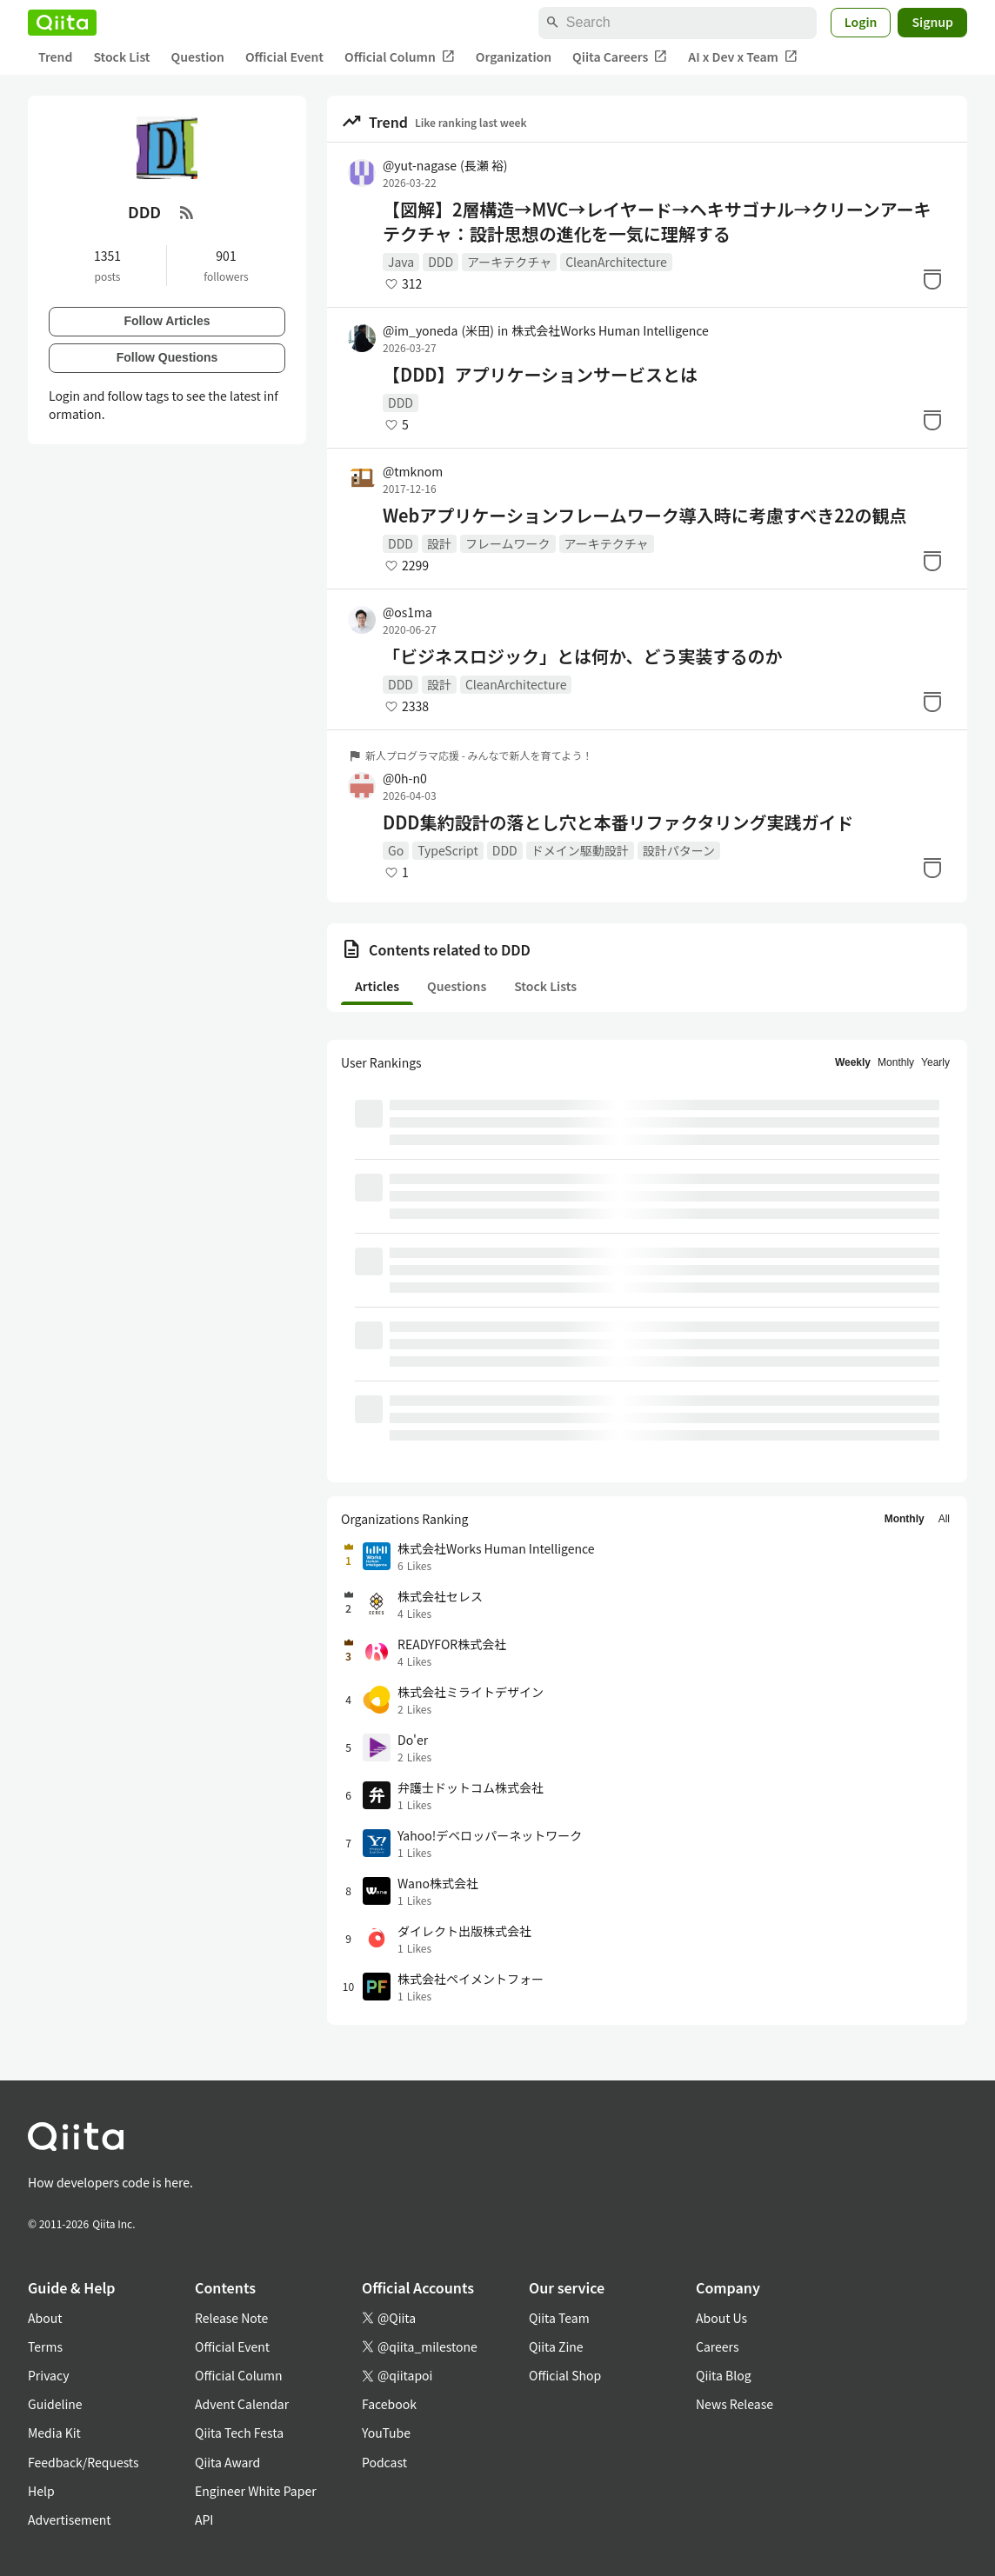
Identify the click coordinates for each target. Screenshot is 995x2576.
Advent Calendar (242, 2404)
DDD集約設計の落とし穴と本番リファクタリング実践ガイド (618, 822)
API (204, 2519)
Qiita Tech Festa (239, 2432)
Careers (717, 2346)
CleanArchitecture (616, 261)
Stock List (121, 56)
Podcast (384, 2462)
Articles (377, 986)
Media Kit (54, 2432)
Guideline (55, 2404)
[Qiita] (62, 23)
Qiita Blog (723, 2375)
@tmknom (413, 471)
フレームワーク (508, 543)
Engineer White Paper (256, 2490)
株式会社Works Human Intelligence (610, 330)
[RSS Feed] (187, 212)
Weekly (853, 1062)
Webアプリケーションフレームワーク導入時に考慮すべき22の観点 (644, 515)
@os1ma (407, 612)
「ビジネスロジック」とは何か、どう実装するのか (583, 656)
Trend (55, 56)
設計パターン (679, 850)
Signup (932, 21)
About (45, 2317)
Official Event (284, 56)
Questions (456, 986)
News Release (734, 2404)
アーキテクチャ (509, 261)
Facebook (389, 2404)
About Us (721, 2317)
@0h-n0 (405, 778)
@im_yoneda (438, 330)
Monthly (896, 1062)
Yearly (935, 1062)
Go (396, 850)
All (944, 1519)
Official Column (399, 57)
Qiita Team (559, 2317)
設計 (439, 543)
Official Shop (565, 2375)
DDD (440, 261)
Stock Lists (545, 986)
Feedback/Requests (83, 2462)
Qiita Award (227, 2462)
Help (41, 2490)
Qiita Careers (619, 57)
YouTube (386, 2432)
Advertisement (69, 2519)
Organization (513, 56)
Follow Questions (167, 357)
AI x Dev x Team (743, 57)
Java (401, 261)
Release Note (231, 2317)
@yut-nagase (445, 165)
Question (197, 56)
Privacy (48, 2375)
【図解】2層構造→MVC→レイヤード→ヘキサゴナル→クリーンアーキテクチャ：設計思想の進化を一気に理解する (657, 221)
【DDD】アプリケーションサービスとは (540, 375)
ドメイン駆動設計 (580, 850)
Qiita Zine (556, 2346)
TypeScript (447, 850)
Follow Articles (167, 321)
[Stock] (932, 279)
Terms (45, 2346)
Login (861, 21)
